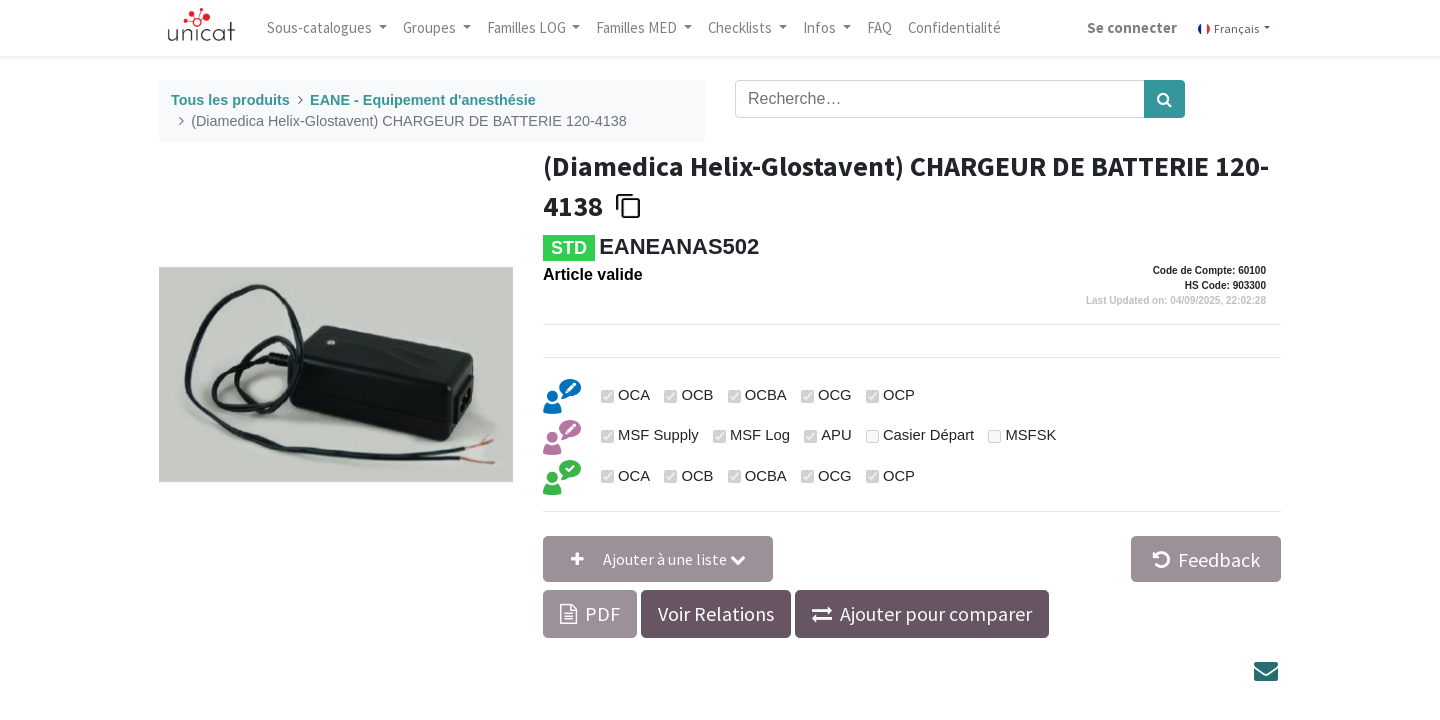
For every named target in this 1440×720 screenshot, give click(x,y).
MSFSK (1030, 435)
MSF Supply (658, 435)
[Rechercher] (1164, 99)
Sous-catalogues (321, 27)
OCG (835, 395)
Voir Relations (716, 613)
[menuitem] (879, 28)
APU (836, 435)
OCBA (766, 395)
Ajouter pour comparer (936, 613)
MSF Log (760, 435)
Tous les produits (230, 100)
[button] (658, 559)
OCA (634, 395)
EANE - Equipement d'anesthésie (423, 100)
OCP (899, 395)
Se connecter (1132, 27)
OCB (697, 395)
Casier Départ (928, 435)
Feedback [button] (1206, 559)
